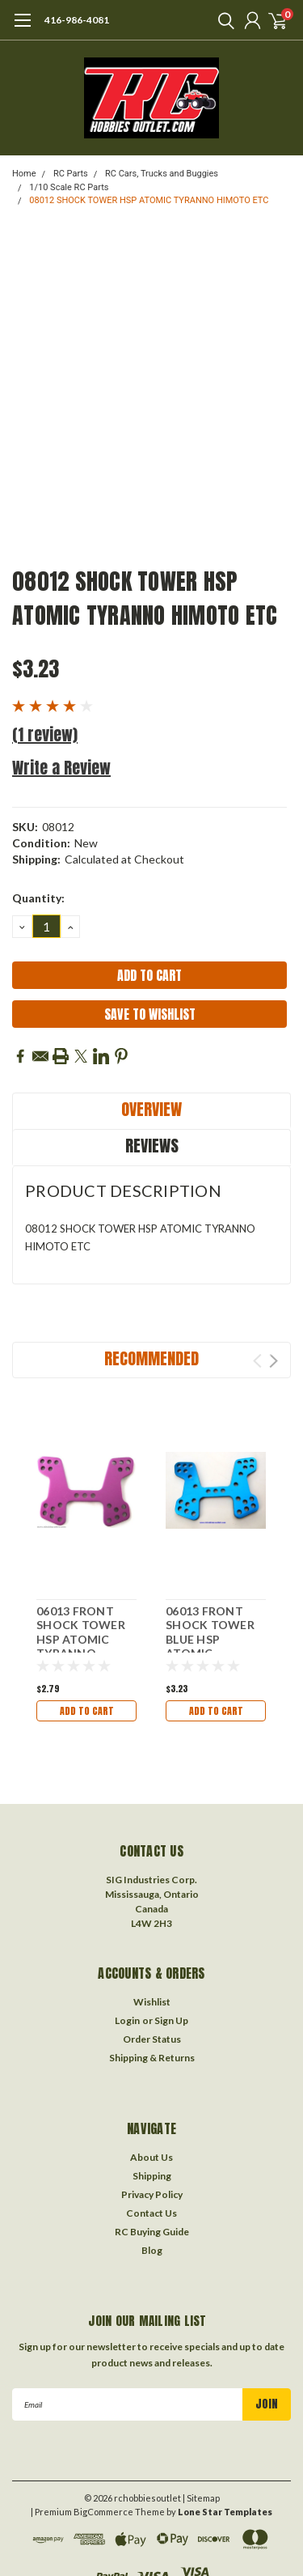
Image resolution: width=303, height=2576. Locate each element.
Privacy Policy (152, 2194)
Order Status (152, 2039)
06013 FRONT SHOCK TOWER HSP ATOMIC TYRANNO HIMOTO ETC (80, 1639)
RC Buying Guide (152, 2232)
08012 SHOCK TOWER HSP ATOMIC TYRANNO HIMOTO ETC (148, 200)
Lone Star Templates (225, 2511)
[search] (222, 20)
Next (273, 1361)
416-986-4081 (76, 20)
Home (24, 173)
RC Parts (70, 173)
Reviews (152, 1145)
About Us (151, 2157)
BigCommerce (103, 2511)
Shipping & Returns (152, 2058)
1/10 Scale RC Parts (68, 187)
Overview (151, 1109)
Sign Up (171, 2020)
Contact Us (151, 2213)
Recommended (151, 1358)
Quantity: (38, 898)
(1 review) (45, 734)
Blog (151, 2250)
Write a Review (61, 767)
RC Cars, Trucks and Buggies (161, 173)
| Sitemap (201, 2498)
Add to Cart (87, 1711)
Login (127, 2020)
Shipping (152, 2176)
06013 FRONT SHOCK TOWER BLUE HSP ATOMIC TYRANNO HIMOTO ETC (210, 1646)
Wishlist (151, 2002)
